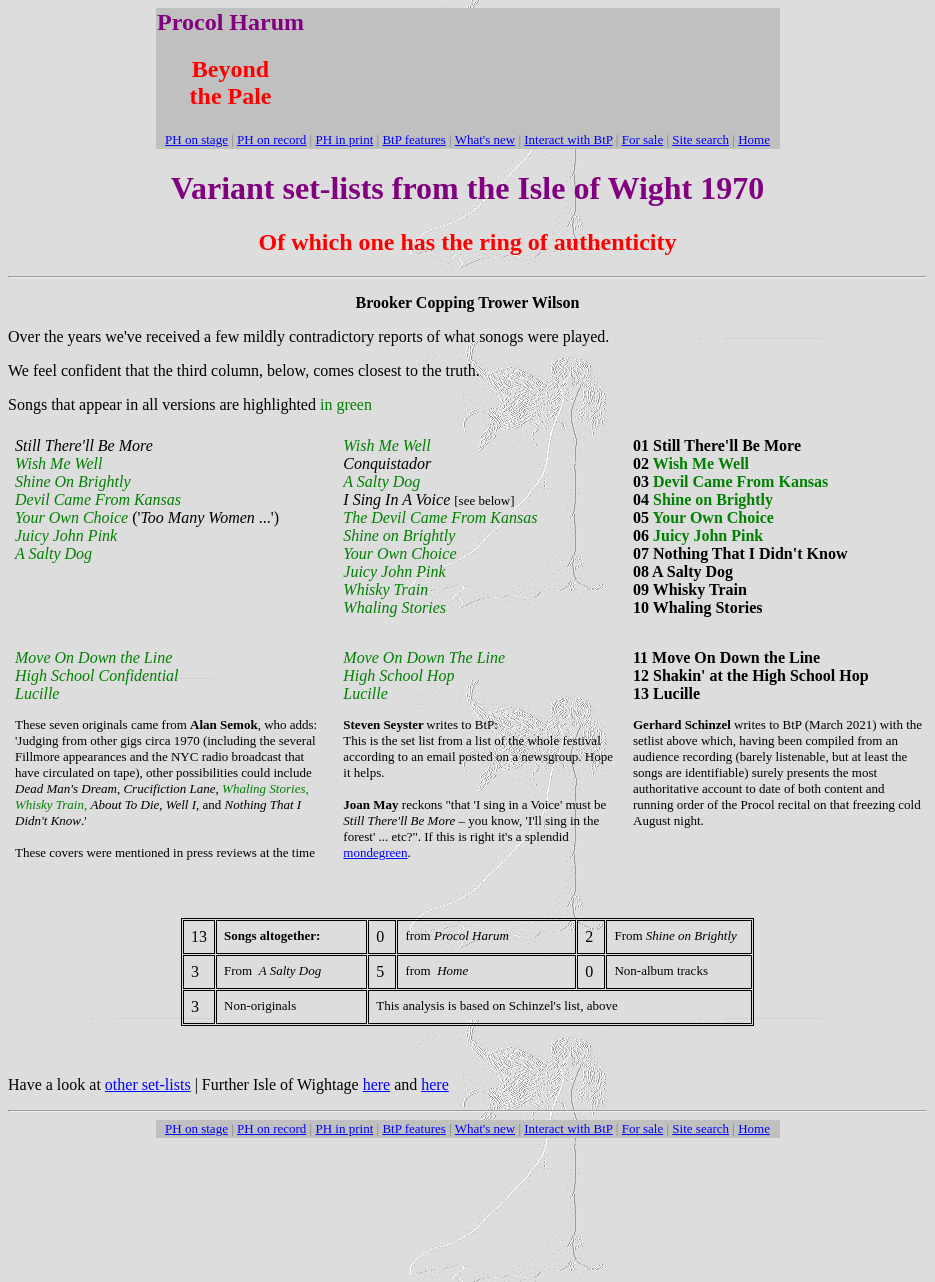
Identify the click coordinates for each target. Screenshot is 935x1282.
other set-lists (148, 1084)
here (377, 1084)
